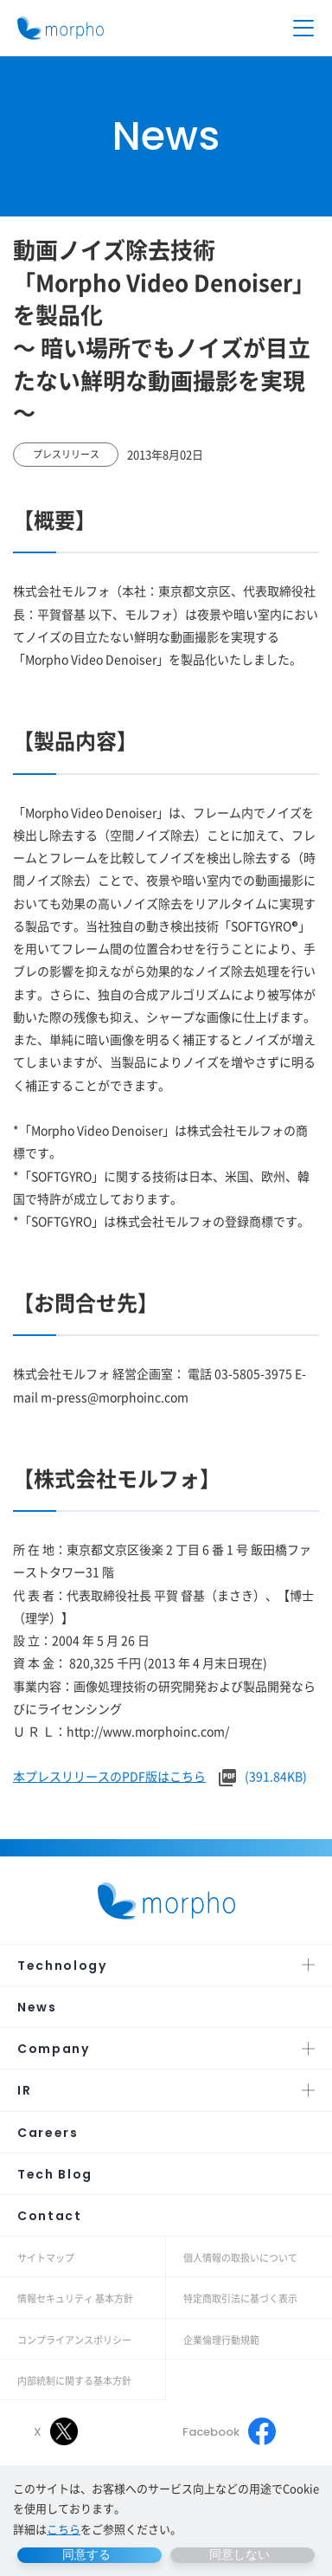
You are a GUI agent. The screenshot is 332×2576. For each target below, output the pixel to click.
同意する (86, 2554)
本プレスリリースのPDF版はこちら (109, 1776)
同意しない (239, 2554)
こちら (63, 2529)
